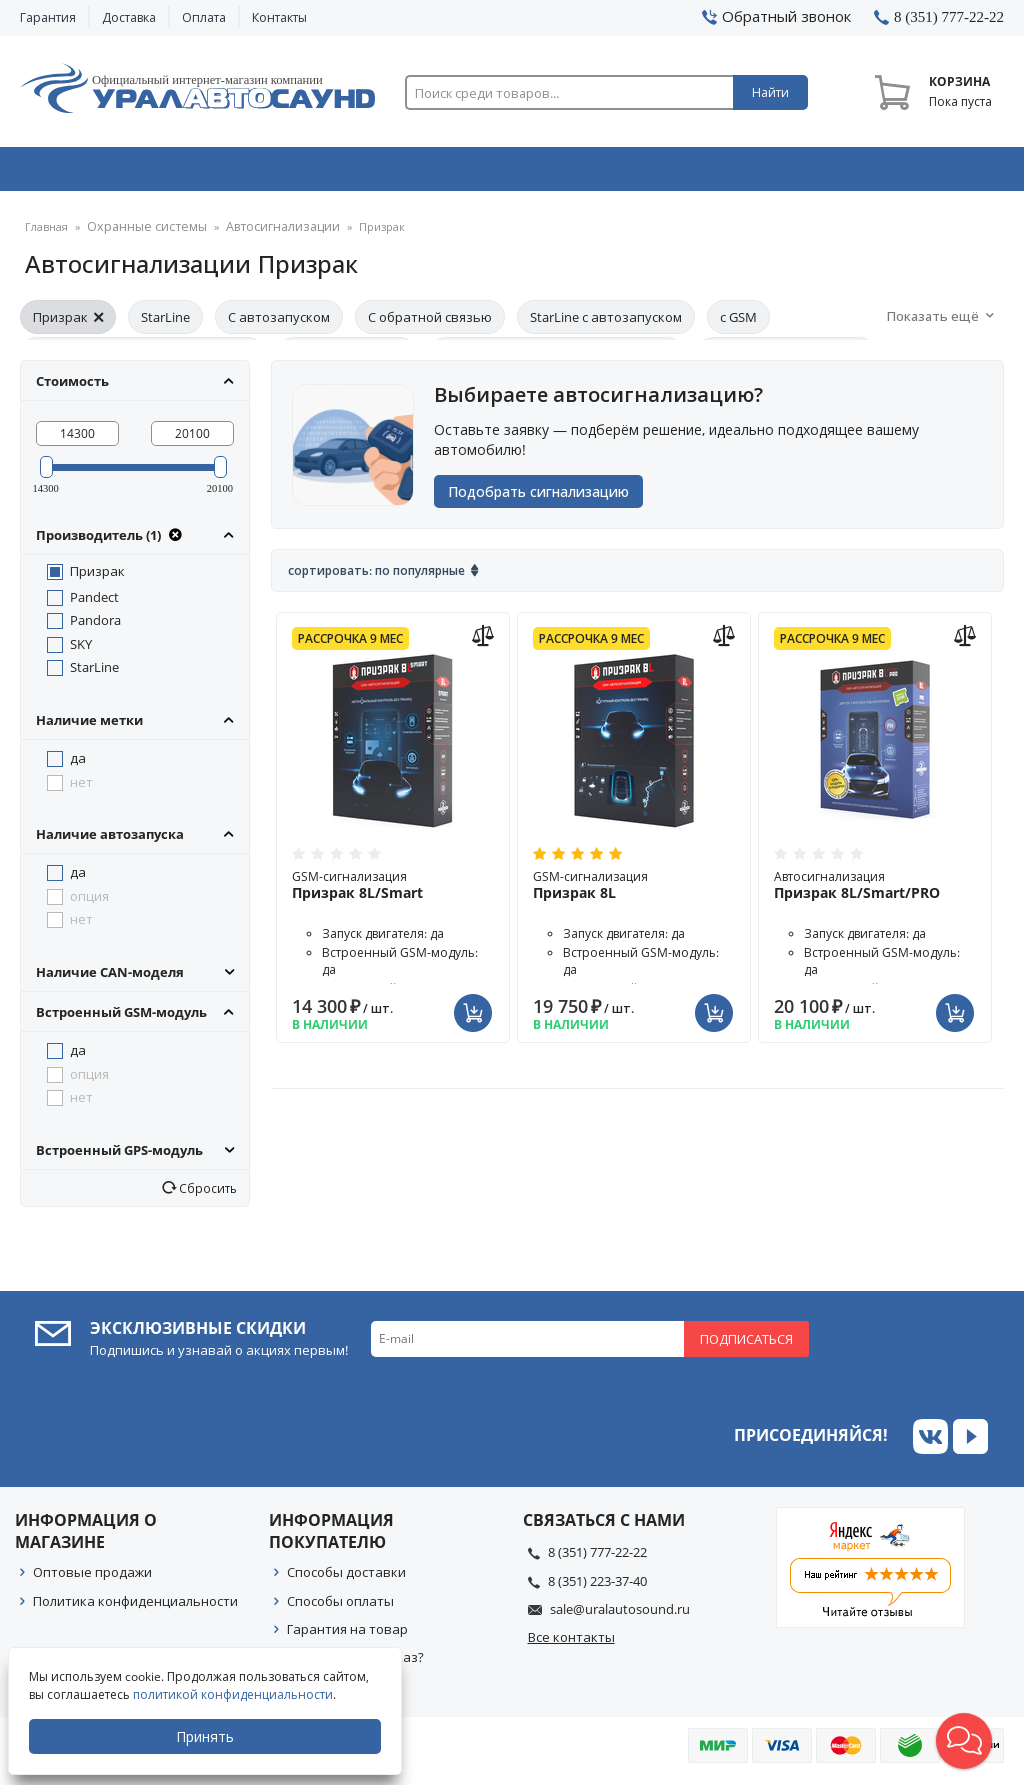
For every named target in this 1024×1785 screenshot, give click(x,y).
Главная (46, 234)
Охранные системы (317, 173)
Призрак (68, 324)
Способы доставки (346, 1579)
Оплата (204, 17)
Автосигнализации (265, 234)
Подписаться (746, 1346)
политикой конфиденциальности (235, 1694)
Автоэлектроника (517, 173)
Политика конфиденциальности (135, 1608)
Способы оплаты (340, 1608)
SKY (81, 651)
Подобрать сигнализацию (544, 501)
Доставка (129, 17)
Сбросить (206, 1195)
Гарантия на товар (347, 1636)
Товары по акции (912, 173)
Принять (207, 1736)
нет (81, 789)
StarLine (165, 324)
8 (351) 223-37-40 (597, 1588)
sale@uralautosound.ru (620, 1616)
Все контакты (571, 1644)
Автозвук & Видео (116, 173)
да (78, 765)
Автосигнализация (875, 898)
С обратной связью (430, 324)
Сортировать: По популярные (376, 583)
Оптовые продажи (92, 1579)
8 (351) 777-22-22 (597, 1559)
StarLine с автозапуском (606, 324)
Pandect (94, 604)
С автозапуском (279, 324)
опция (89, 903)
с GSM (738, 324)
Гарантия (48, 17)
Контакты (279, 17)
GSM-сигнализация (393, 898)
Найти (770, 92)
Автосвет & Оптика (715, 173)
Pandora (95, 627)
